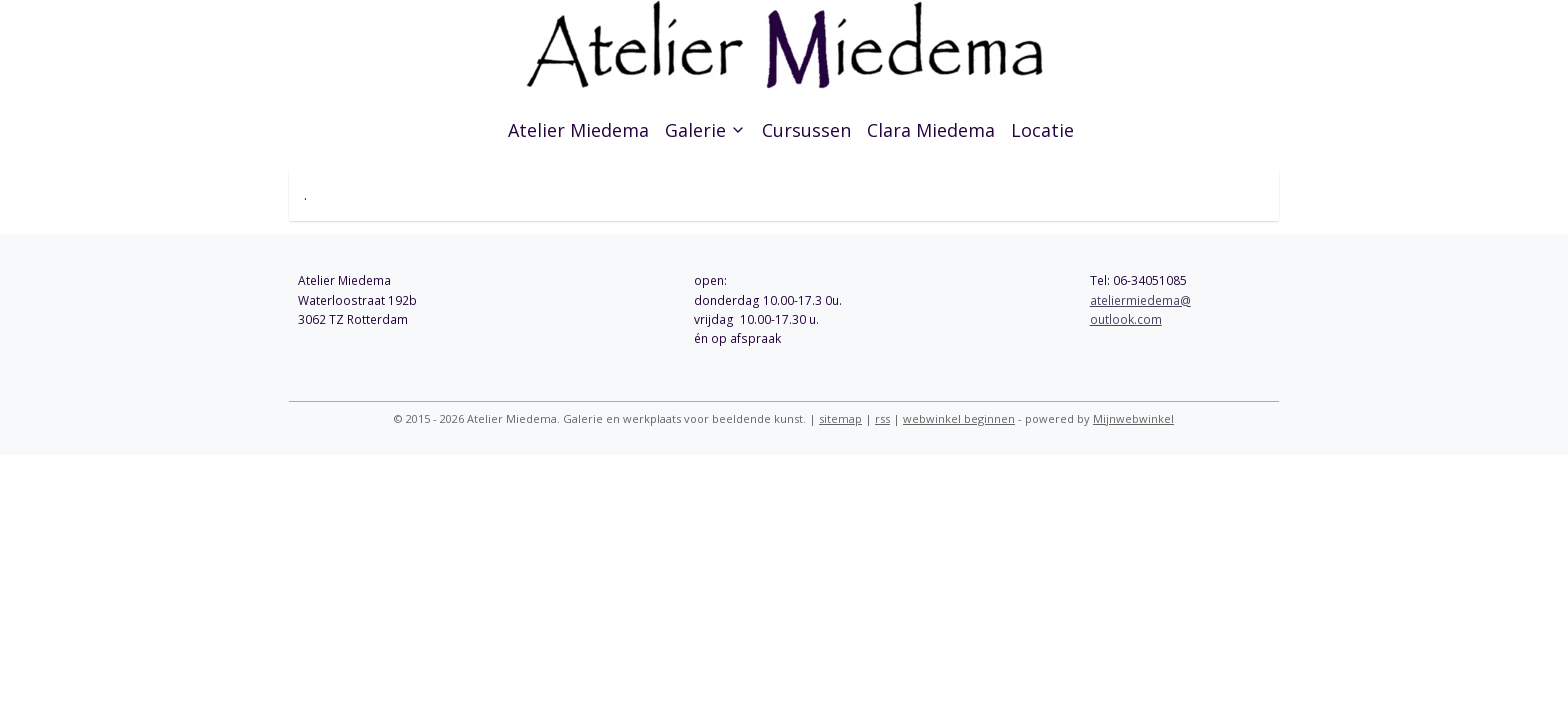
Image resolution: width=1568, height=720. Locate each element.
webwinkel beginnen (959, 418)
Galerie (705, 130)
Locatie (1042, 130)
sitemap (840, 418)
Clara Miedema (931, 130)
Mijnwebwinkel (1133, 418)
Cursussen (806, 130)
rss (882, 418)
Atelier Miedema (578, 130)
